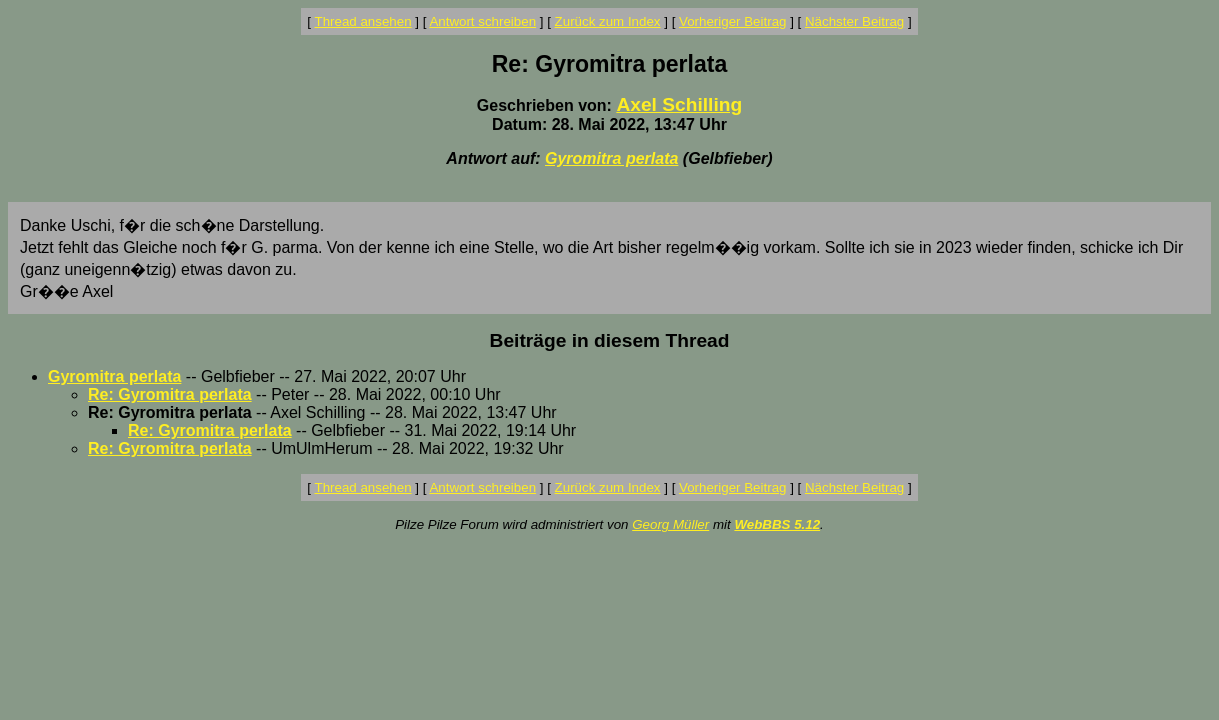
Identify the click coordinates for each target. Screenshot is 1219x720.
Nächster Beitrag (854, 21)
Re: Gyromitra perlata (170, 394)
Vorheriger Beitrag (732, 21)
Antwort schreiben (482, 21)
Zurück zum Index (608, 21)
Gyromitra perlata (611, 158)
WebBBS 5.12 (777, 524)
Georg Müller (670, 524)
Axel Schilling (679, 104)
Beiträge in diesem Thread (610, 340)
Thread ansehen (363, 21)
